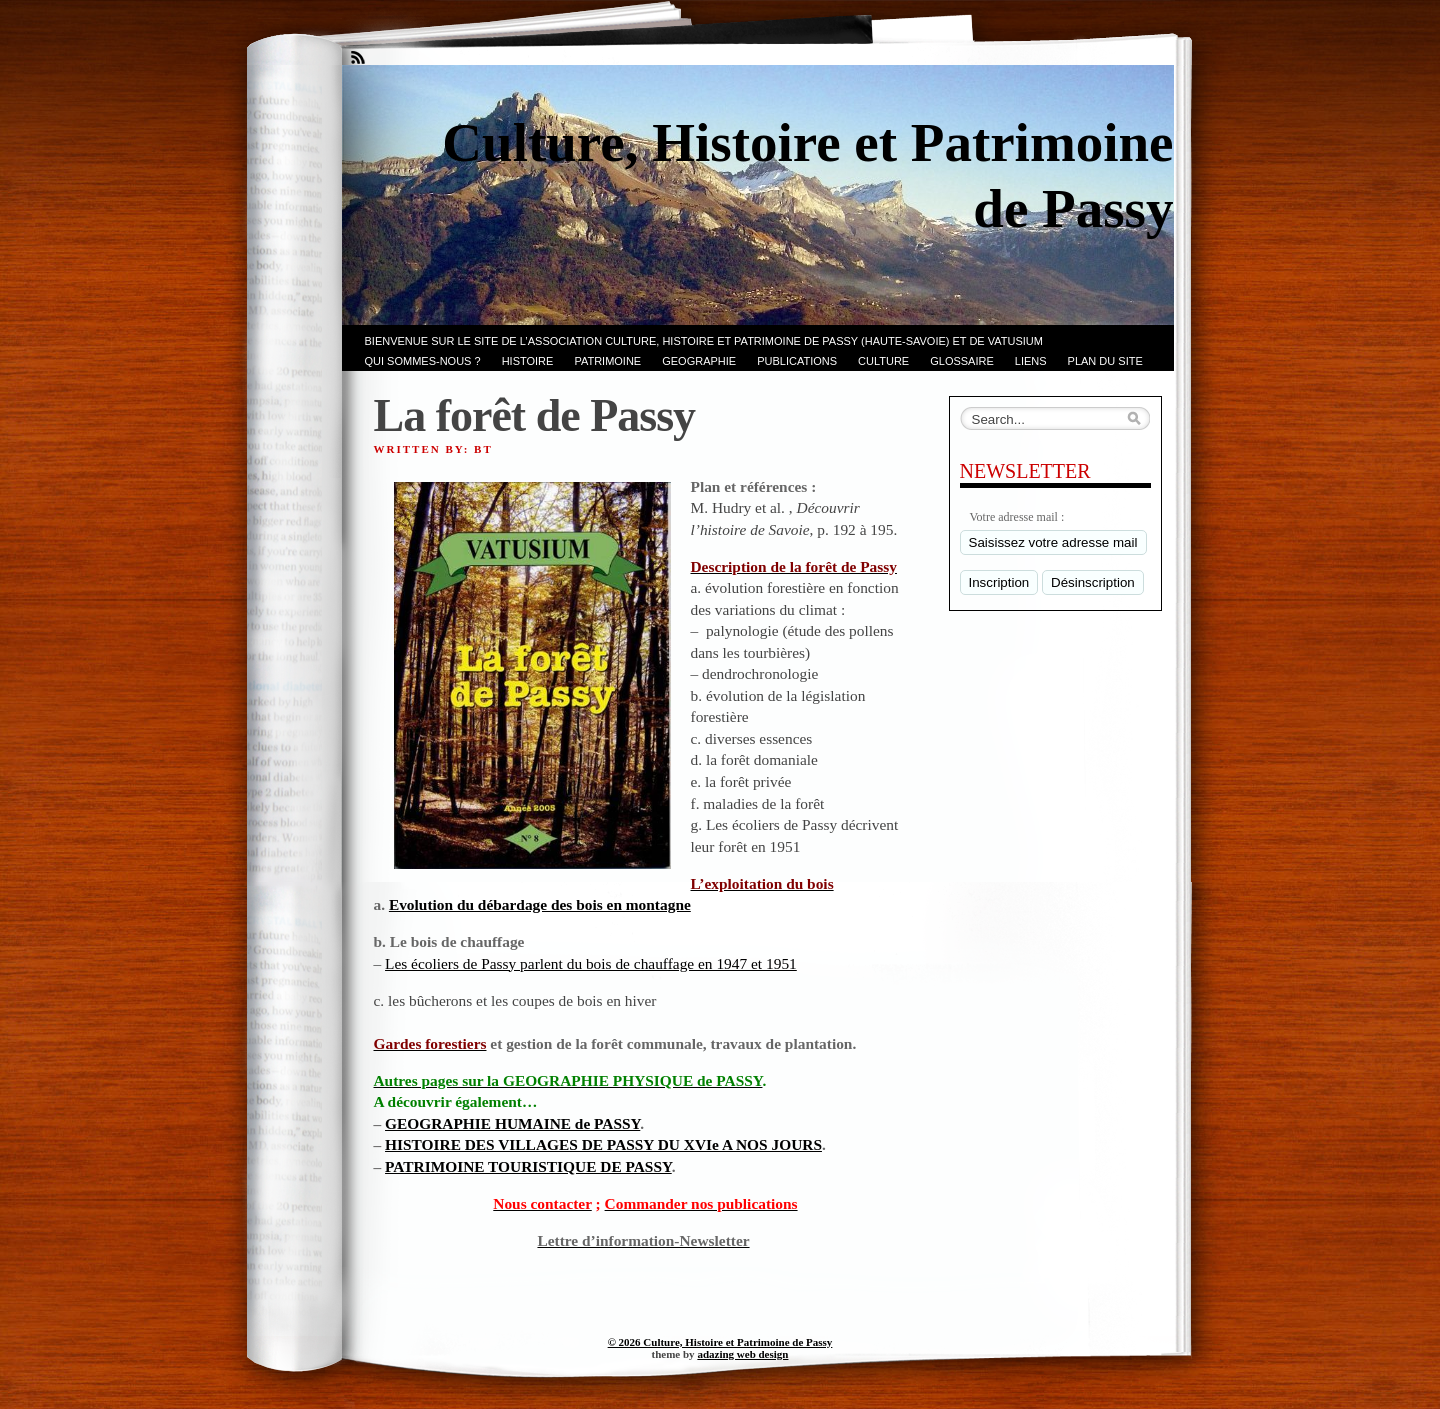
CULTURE (883, 361)
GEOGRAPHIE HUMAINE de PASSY (512, 1123)
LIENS (1031, 361)
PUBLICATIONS (797, 361)
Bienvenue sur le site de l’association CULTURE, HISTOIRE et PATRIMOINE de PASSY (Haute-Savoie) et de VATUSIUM (704, 341)
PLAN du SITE (1105, 361)
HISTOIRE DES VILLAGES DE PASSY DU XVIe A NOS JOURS (603, 1144)
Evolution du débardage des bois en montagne (540, 904)
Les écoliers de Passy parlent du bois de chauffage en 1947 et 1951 (591, 963)
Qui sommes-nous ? (423, 361)
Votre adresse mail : (1017, 517)
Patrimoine (607, 361)
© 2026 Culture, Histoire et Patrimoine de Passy (720, 1342)
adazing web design (742, 1354)
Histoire (528, 361)
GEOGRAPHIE (699, 361)
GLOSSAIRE (962, 361)
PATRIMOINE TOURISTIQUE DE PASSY (528, 1166)
